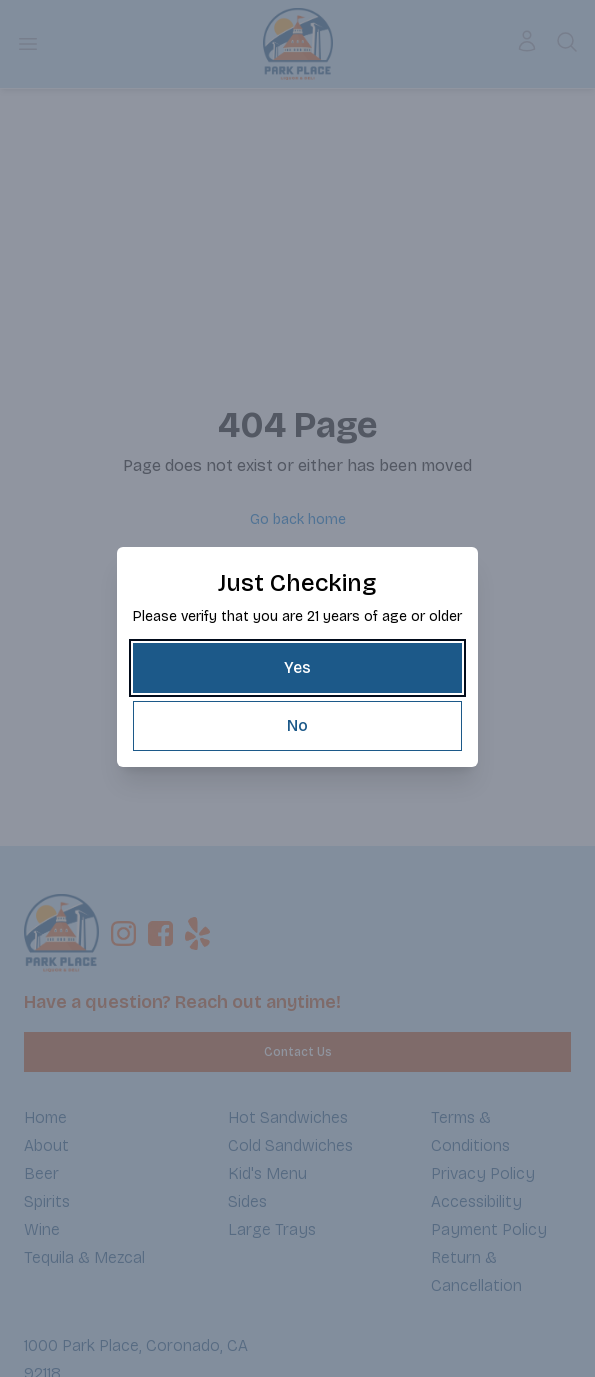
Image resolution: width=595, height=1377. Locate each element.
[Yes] (297, 668)
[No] (297, 726)
